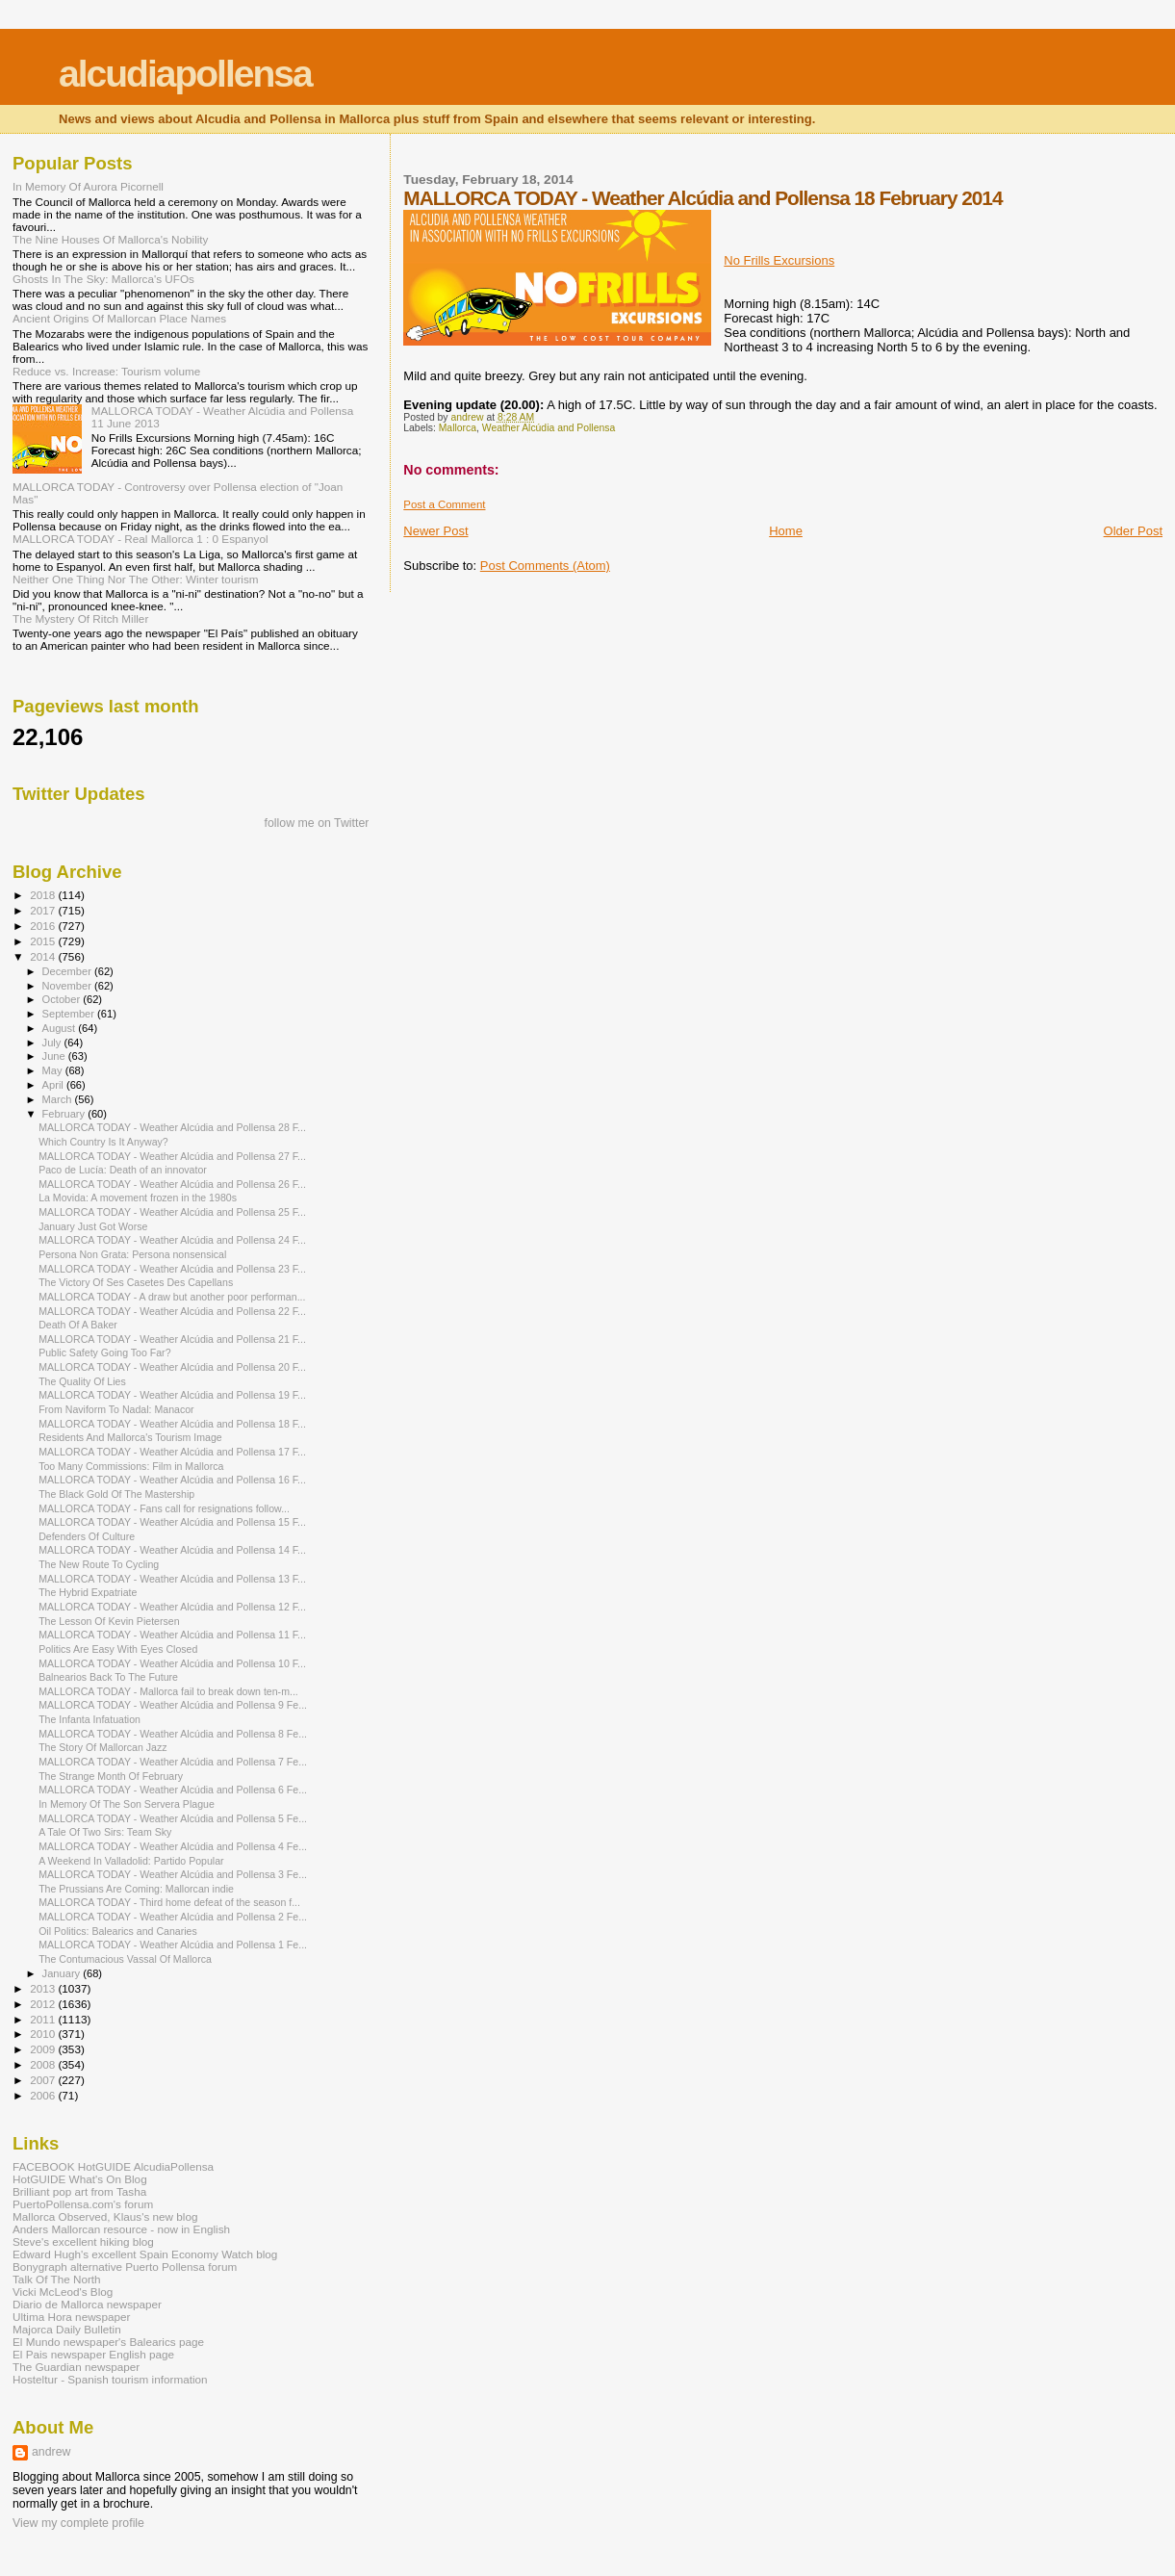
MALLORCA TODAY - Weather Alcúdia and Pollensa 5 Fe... (172, 1818)
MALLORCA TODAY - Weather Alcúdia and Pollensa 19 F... (172, 1395)
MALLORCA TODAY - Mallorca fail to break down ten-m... (168, 1691)
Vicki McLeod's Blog (63, 2291)
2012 (44, 2003)
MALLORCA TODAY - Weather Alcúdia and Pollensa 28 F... (172, 1127)
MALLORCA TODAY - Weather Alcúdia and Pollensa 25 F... (172, 1212)
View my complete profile (78, 2523)
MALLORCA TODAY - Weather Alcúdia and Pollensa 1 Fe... (172, 1944)
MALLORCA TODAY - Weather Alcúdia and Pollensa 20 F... (172, 1367)
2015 (44, 941)
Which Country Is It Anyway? (103, 1141)
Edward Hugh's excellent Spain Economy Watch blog (145, 2254)
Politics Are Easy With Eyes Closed (117, 1649)
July (53, 1042)
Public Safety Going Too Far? (104, 1352)
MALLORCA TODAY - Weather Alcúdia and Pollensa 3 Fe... (172, 1874)
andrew (51, 2452)
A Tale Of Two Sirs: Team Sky (104, 1832)
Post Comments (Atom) (545, 565)
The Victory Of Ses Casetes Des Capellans (135, 1282)
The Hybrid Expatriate (87, 1592)
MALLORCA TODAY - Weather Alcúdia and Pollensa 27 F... (172, 1156)
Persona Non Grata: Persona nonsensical (132, 1254)
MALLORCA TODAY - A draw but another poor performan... (171, 1296)
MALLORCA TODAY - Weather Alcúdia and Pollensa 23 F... (172, 1269)
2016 (44, 925)
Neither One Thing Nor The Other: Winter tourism (136, 579)
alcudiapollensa (185, 73)
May (53, 1070)
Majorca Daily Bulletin (67, 2329)
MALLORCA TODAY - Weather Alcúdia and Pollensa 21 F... (172, 1339)
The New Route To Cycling (98, 1564)
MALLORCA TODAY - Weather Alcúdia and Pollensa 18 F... (172, 1424)
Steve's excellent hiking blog (83, 2241)
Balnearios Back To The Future (108, 1677)
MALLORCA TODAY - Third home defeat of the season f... (169, 1902)
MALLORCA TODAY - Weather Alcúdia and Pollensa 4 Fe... (172, 1846)
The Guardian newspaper (76, 2366)
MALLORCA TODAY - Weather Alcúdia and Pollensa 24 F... (172, 1240)
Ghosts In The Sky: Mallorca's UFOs (103, 278)
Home (786, 531)
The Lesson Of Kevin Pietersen (108, 1621)
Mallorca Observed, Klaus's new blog (105, 2216)
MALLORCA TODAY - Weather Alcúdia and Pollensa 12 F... (172, 1606)
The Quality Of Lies (82, 1381)
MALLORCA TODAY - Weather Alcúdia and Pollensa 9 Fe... (172, 1705)
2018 (44, 895)
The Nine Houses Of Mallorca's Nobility (110, 239)
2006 (44, 2095)
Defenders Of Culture (86, 1536)
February (65, 1114)
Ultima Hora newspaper (71, 2316)
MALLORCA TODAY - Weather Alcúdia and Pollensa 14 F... (172, 1550)
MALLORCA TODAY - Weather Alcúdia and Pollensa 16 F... (172, 1479)
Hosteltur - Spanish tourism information (110, 2379)
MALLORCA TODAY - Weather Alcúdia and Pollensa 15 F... (172, 1522)
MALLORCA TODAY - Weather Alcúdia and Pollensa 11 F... (172, 1634)
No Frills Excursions (779, 260)
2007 (44, 2080)
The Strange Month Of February (110, 1776)
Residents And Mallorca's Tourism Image (130, 1437)
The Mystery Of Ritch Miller (80, 618)
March (58, 1099)
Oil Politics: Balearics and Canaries (117, 1931)
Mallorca (457, 428)
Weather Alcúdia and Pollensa (548, 428)
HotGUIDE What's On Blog (80, 2179)
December (68, 971)
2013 (44, 1988)
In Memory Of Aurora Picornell (88, 186)
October (63, 999)
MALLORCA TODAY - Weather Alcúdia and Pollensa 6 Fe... (172, 1789)
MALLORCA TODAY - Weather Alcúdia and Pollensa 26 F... (172, 1184)
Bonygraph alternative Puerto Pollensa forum (125, 2266)
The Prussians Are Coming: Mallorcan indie (136, 1888)
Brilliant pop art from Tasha (79, 2191)
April (54, 1085)
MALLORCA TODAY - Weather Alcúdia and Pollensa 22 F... (172, 1311)
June (55, 1056)
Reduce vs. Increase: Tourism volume (106, 371)
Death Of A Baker (77, 1324)
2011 (44, 2019)
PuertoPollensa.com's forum (83, 2204)
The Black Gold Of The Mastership (116, 1494)
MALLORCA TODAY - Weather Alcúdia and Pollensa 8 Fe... (172, 1733)
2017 (44, 910)
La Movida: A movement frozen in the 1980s (137, 1197)
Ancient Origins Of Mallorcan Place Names (119, 318)
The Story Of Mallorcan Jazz (102, 1747)
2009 (44, 2049)
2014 (44, 956)
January (63, 1973)
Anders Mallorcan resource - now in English (121, 2229)
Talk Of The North (57, 2279)
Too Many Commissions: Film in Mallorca (130, 1466)
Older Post (1133, 531)
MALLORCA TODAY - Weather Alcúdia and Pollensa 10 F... (172, 1663)
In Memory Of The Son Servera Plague (126, 1804)
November (68, 986)
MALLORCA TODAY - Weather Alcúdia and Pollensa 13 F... (172, 1578)
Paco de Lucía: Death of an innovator (122, 1169)
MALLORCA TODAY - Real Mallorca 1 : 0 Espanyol (140, 538)
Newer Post (435, 531)
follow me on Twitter (317, 823)
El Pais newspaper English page (93, 2354)
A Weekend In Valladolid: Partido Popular (131, 1861)
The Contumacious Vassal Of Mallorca (125, 1959)
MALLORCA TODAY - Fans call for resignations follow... (164, 1508)
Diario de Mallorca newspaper (87, 2304)
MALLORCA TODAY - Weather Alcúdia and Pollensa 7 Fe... (172, 1761)
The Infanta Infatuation (89, 1719)
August (60, 1028)
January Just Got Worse (92, 1226)
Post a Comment (444, 504)
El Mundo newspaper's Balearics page (108, 2341)
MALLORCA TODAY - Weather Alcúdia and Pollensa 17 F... (172, 1451)
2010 (44, 2033)
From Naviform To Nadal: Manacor (115, 1409)
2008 (44, 2064)
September (70, 1013)
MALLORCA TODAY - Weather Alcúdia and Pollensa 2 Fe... (172, 1916)
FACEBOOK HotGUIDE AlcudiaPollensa (113, 2166)
